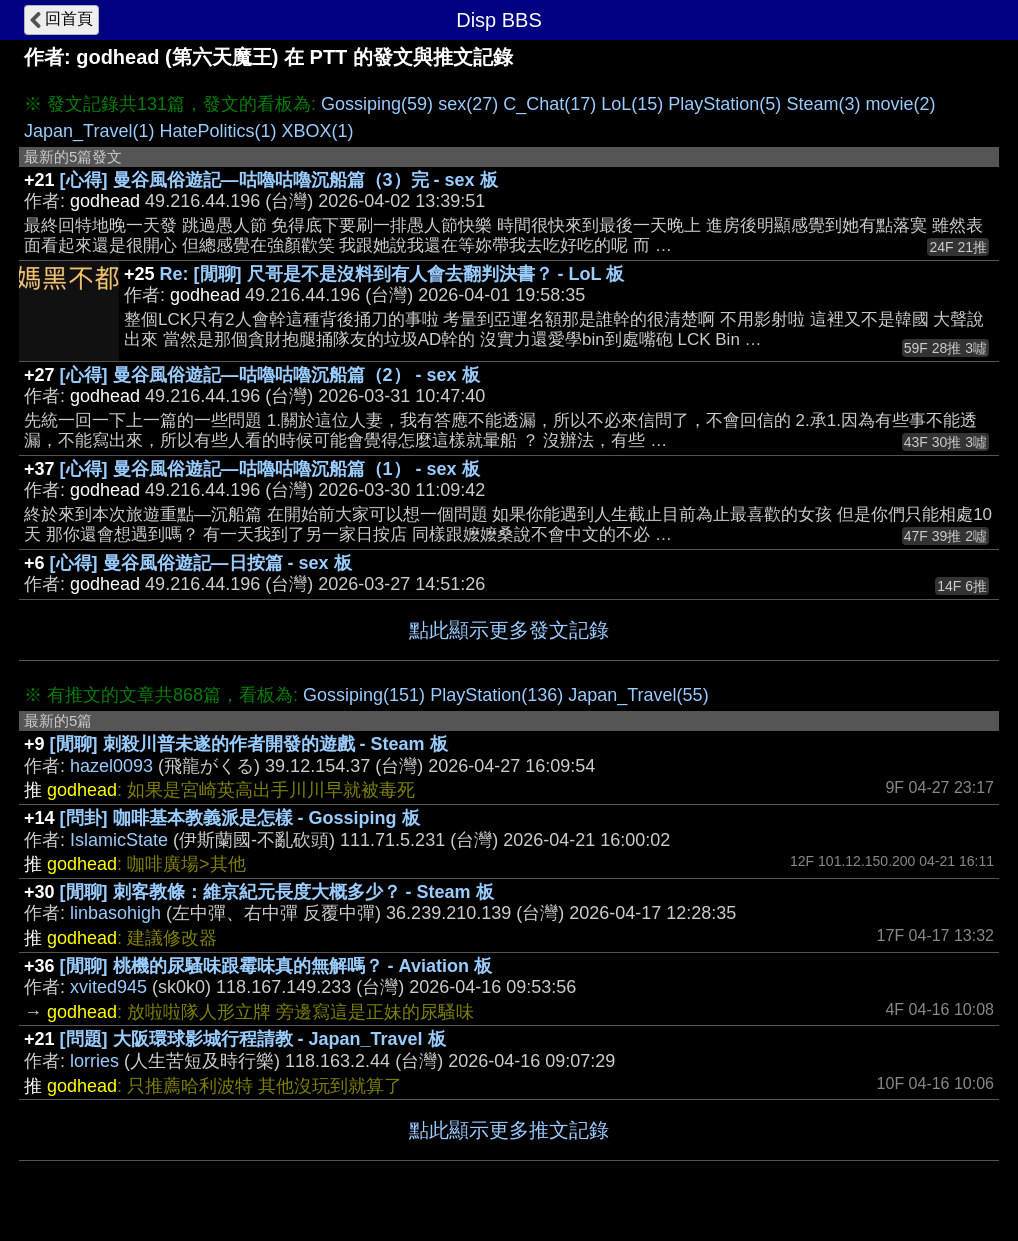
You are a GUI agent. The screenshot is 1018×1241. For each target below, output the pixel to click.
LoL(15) (632, 104)
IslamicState (119, 840)
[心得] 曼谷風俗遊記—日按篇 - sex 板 (201, 563)
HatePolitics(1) (217, 131)
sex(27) (468, 104)
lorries (94, 1061)
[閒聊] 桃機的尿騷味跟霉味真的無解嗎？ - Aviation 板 (276, 966)
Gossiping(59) (377, 104)
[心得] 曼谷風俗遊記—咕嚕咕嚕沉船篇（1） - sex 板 (270, 469)
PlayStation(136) (496, 695)
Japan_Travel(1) (89, 131)
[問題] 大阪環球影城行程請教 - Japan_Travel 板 (253, 1039)
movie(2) (900, 104)
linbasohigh (115, 913)
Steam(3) (823, 104)
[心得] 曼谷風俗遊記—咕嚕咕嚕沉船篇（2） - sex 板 (270, 375)
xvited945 (108, 987)
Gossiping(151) (364, 695)
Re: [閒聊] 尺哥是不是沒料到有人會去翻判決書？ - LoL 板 (392, 274)
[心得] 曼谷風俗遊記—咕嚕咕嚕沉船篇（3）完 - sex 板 (279, 180)
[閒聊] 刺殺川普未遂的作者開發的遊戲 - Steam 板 (249, 744)
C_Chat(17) (549, 104)
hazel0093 (111, 766)
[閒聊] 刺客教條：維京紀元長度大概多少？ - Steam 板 (277, 892)
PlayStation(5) (724, 104)
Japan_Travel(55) (638, 695)
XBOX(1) (317, 131)
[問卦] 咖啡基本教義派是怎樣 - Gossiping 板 (240, 818)
